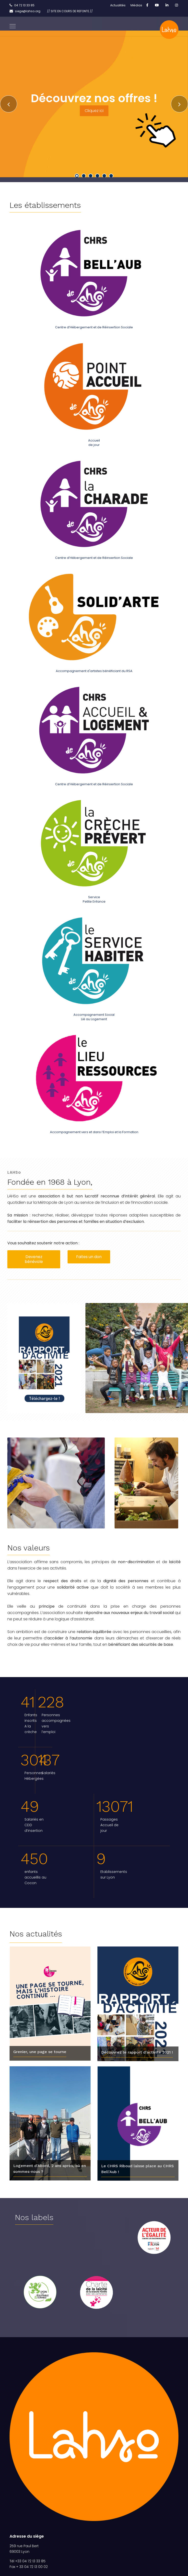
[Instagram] (176, 5)
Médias (136, 5)
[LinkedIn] (166, 5)
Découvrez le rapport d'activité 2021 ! (137, 2052)
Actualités (118, 5)
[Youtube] (157, 5)
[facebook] (147, 5)
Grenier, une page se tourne (39, 2051)
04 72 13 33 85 (24, 5)
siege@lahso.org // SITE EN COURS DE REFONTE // (54, 11)
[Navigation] (13, 26)
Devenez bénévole (34, 1259)
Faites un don (89, 1257)
